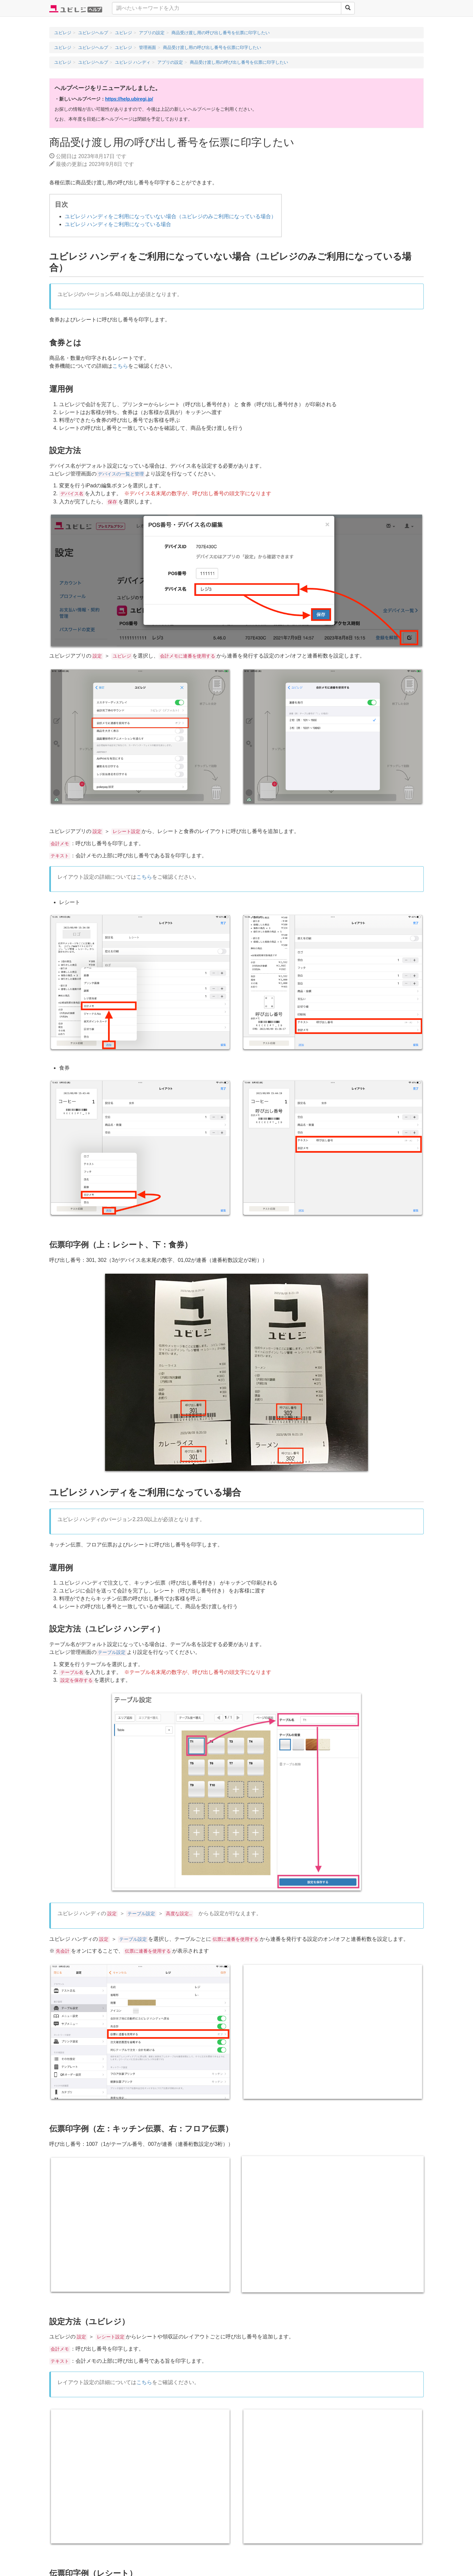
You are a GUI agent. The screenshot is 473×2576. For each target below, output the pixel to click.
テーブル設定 (111, 1652)
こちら (120, 366)
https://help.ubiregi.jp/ (129, 99)
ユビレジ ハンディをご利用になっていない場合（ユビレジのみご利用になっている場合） (170, 216)
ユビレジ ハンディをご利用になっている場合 (118, 224)
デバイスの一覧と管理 (121, 474)
